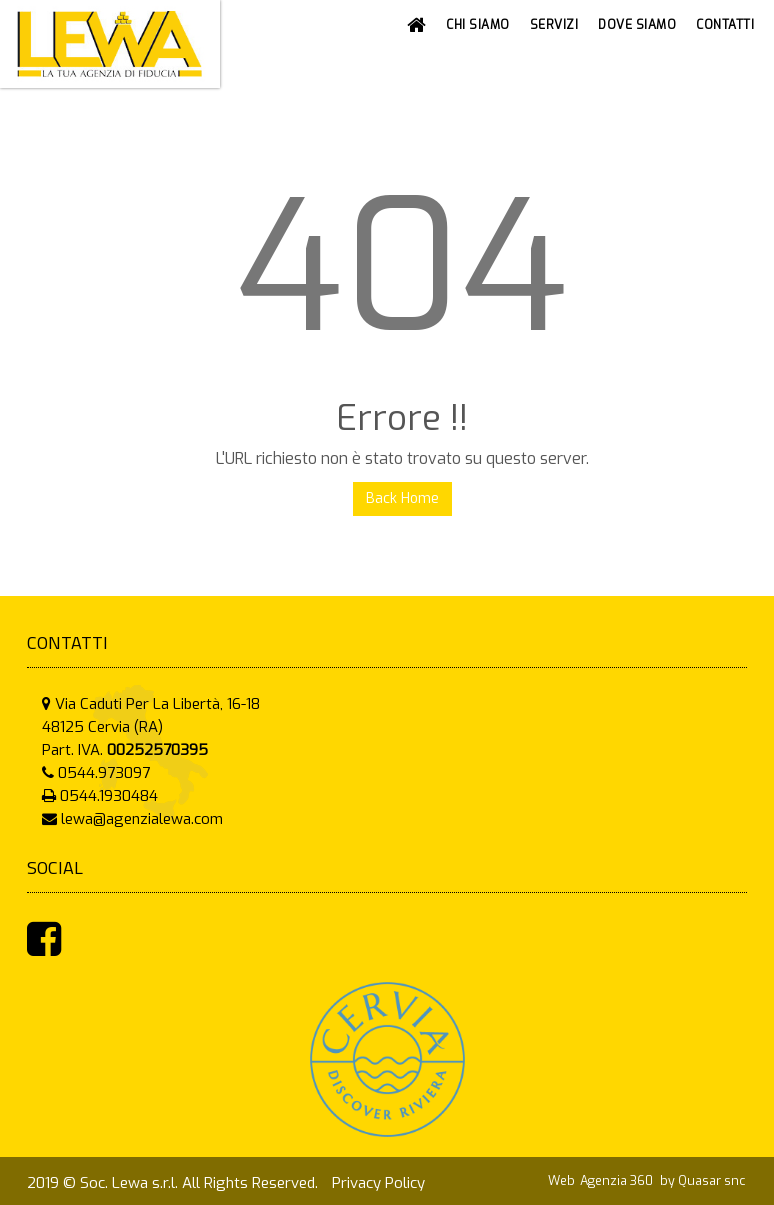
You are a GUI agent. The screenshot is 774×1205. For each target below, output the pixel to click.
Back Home (402, 498)
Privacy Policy (378, 1183)
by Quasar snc (702, 1180)
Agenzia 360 (618, 1180)
